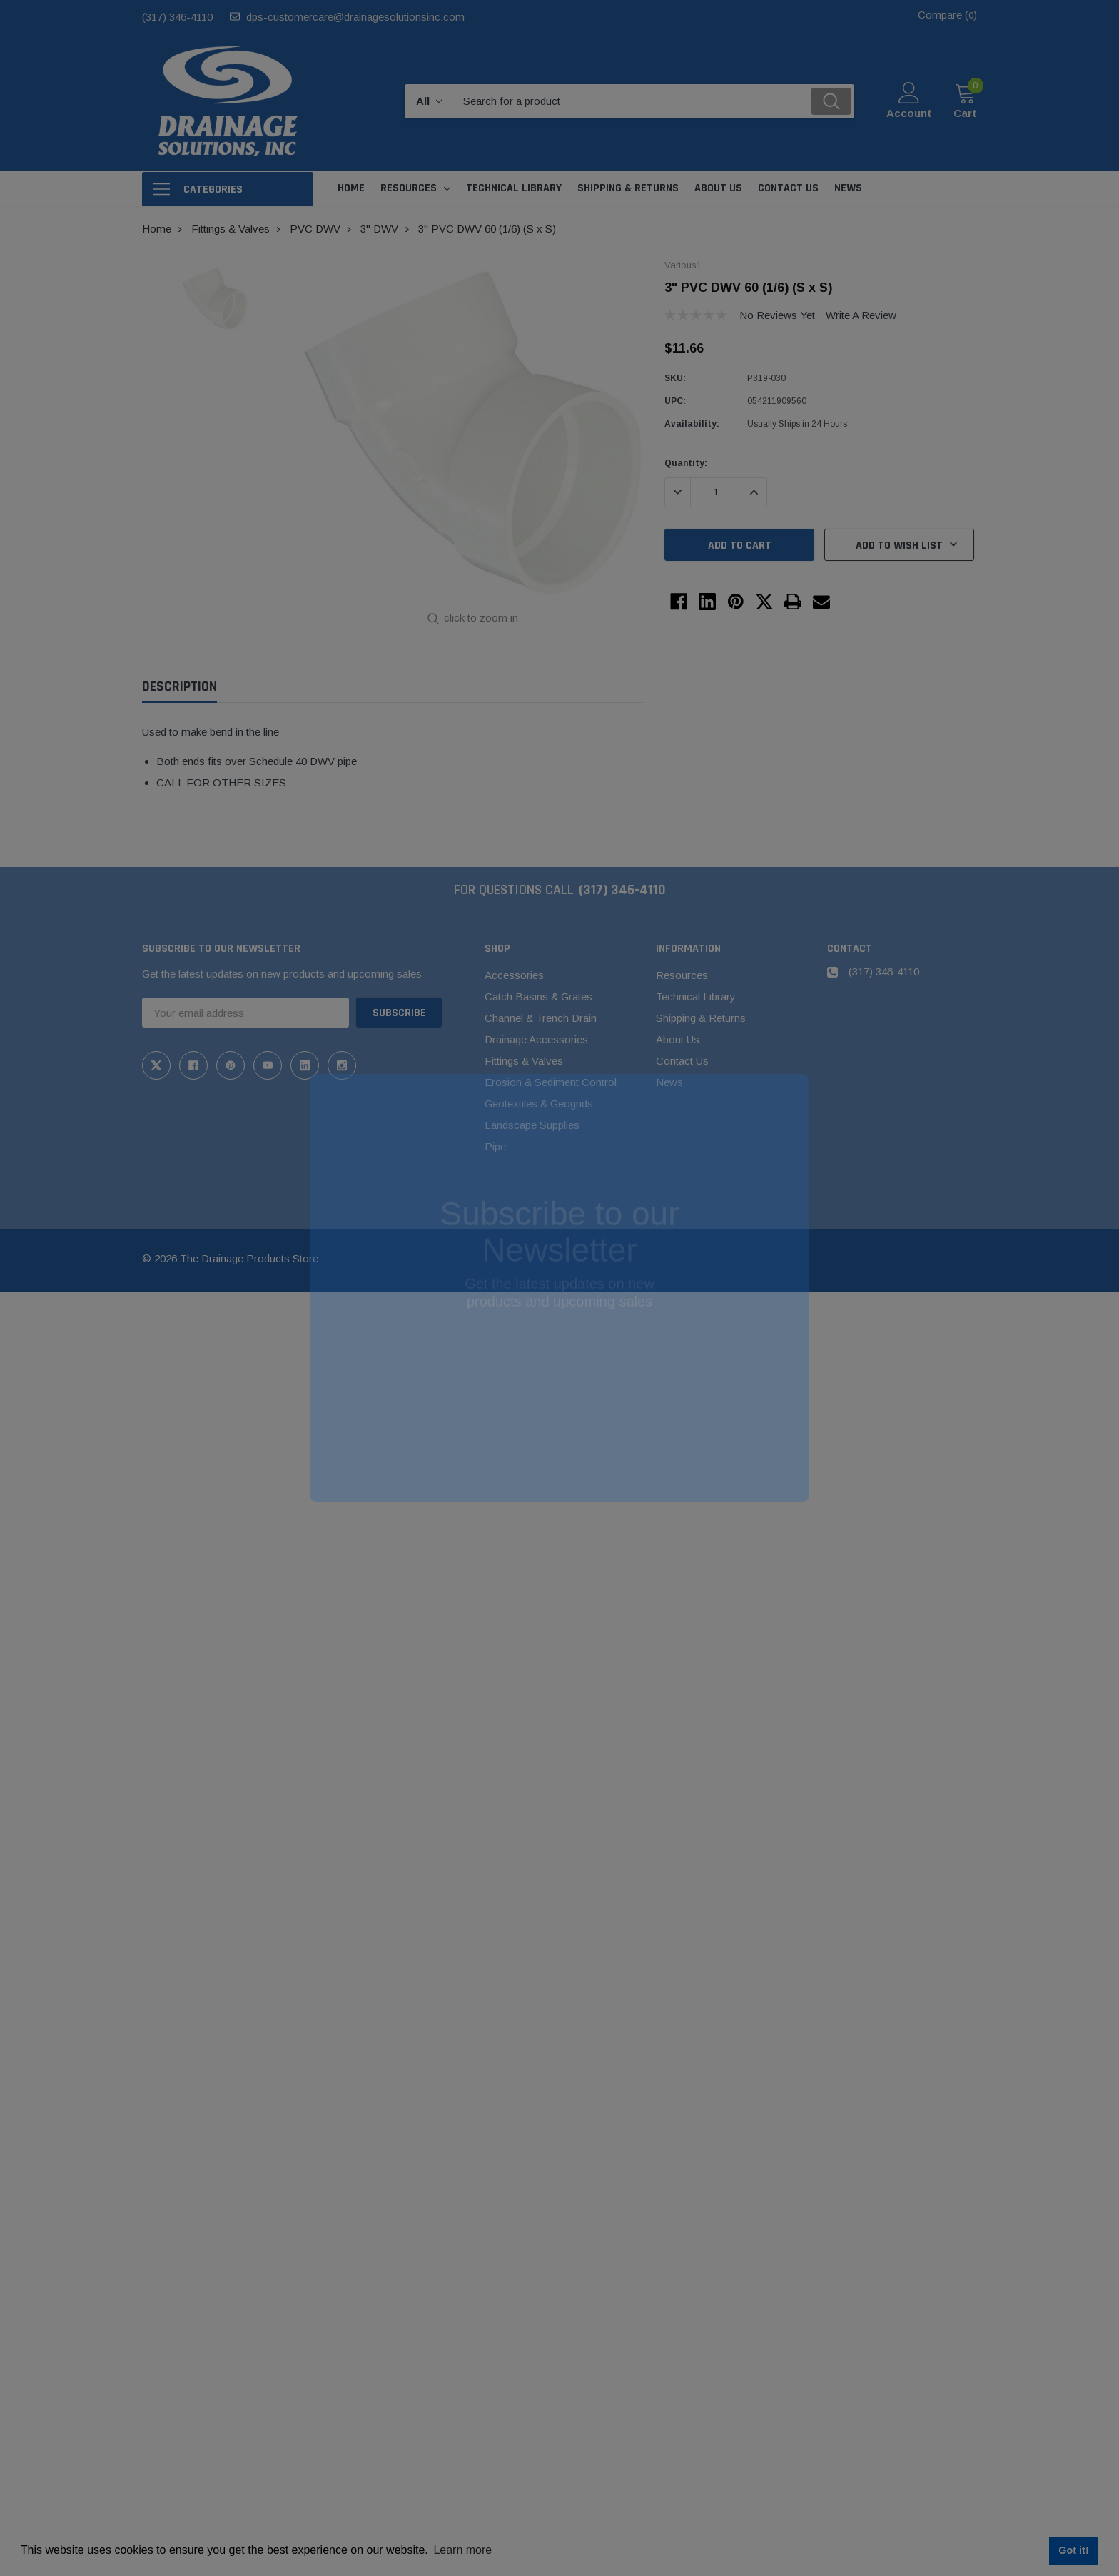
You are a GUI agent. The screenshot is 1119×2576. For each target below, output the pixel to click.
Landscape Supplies (532, 1125)
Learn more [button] (462, 2550)
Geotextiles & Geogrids (539, 1103)
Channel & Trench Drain (541, 1018)
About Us (677, 1039)
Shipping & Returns (701, 1018)
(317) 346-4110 (177, 16)
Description (179, 687)
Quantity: (685, 463)
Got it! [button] (1073, 2550)
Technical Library (696, 996)
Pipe (495, 1146)
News (669, 1082)
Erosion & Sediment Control (551, 1082)
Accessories (514, 975)
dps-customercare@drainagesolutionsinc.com (355, 16)
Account (909, 113)
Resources (408, 188)
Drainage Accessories (536, 1039)
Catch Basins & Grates (538, 996)
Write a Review (861, 315)
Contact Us (682, 1061)
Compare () (947, 15)
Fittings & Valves (524, 1061)
